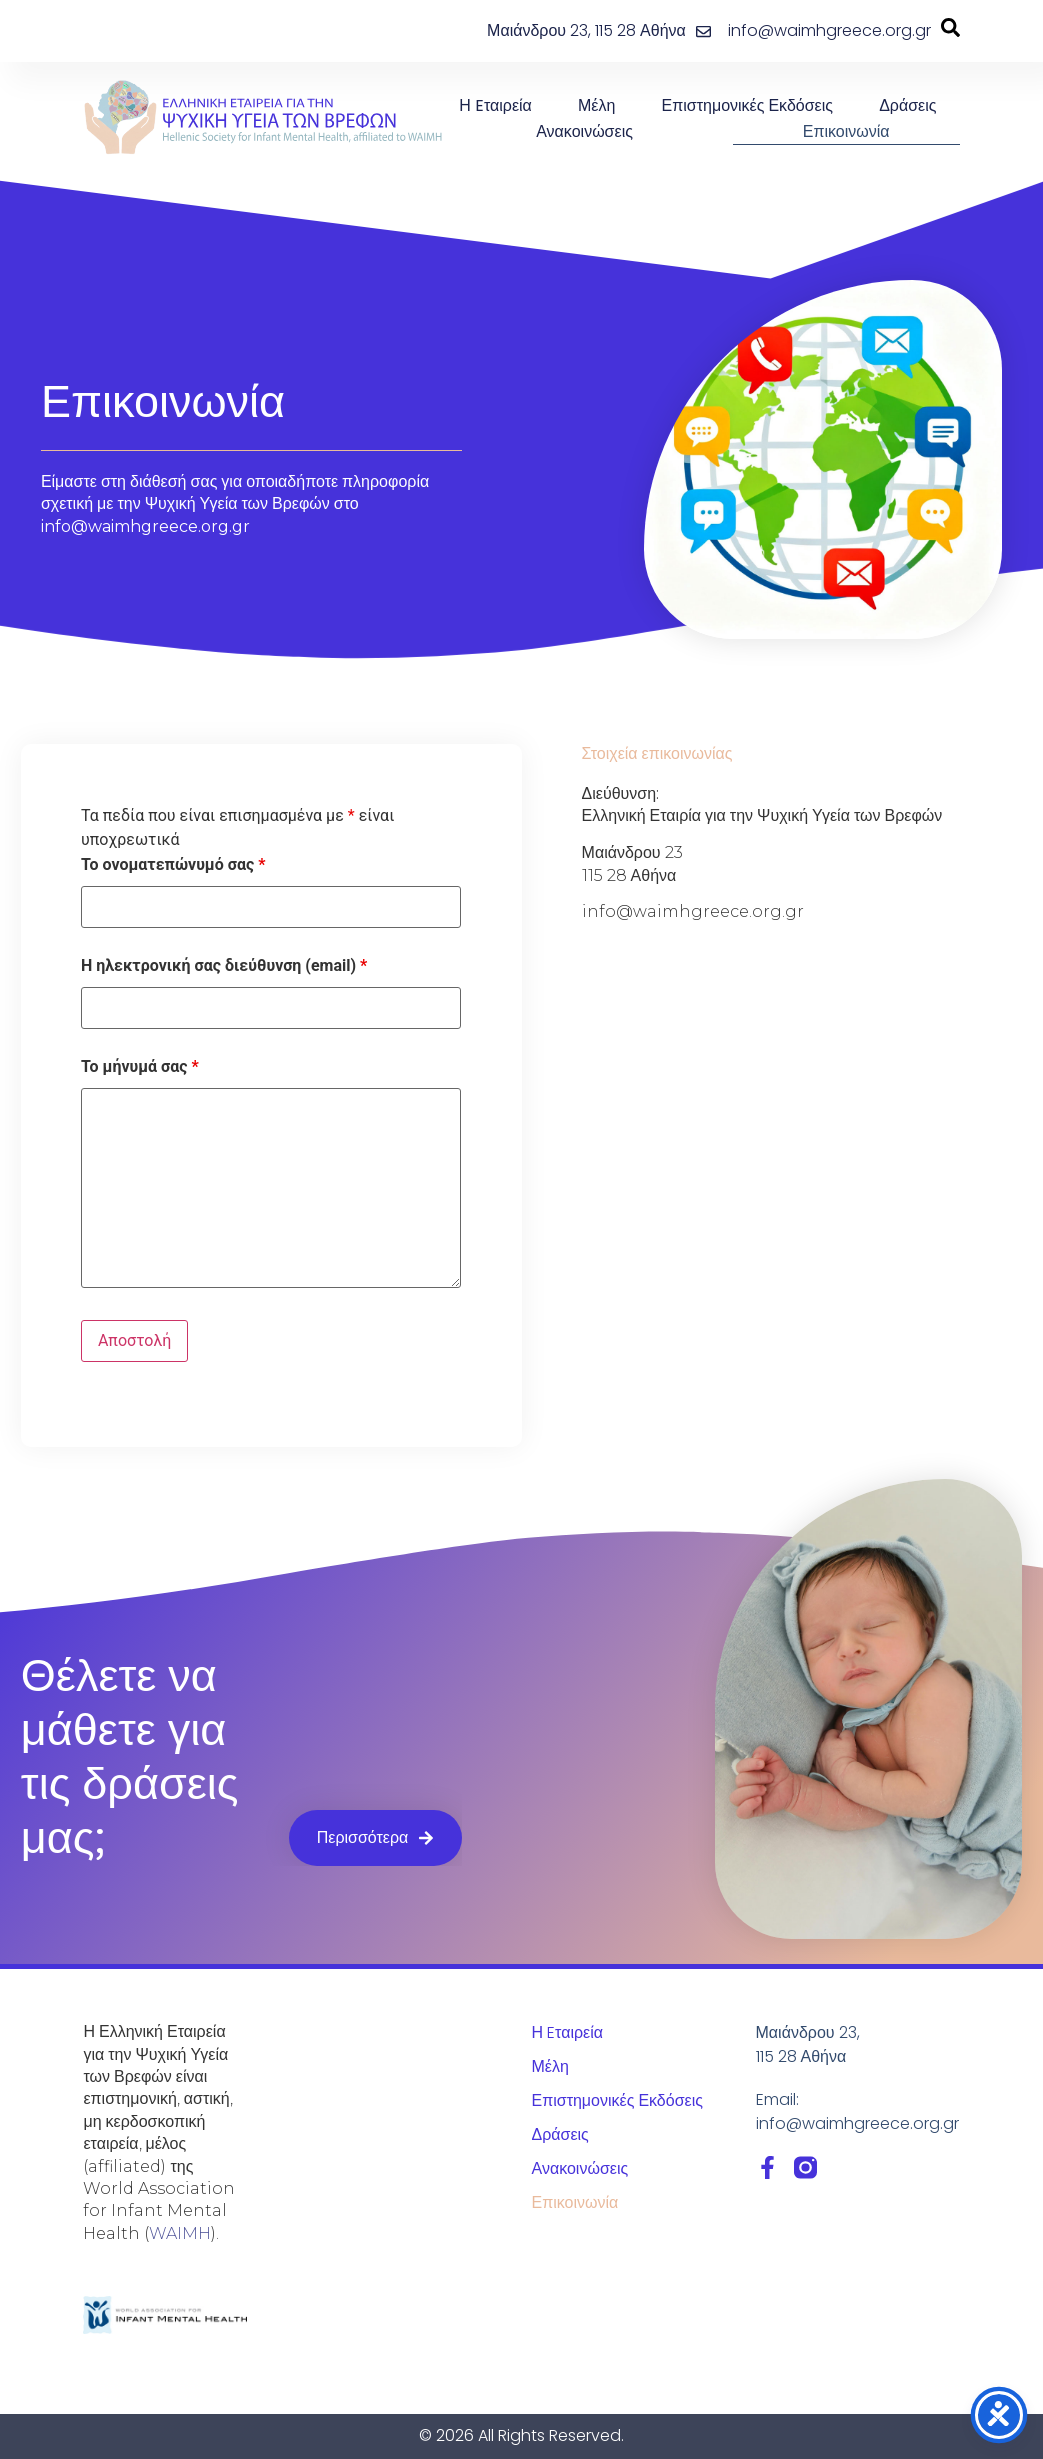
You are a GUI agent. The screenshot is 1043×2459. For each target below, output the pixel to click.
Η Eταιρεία (495, 105)
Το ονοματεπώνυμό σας (173, 865)
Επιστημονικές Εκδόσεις (747, 105)
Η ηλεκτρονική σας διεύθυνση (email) (224, 966)
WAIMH (180, 2233)
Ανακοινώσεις (584, 131)
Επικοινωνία (846, 131)
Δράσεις (907, 105)
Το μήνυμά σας (140, 1067)
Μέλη (596, 105)
